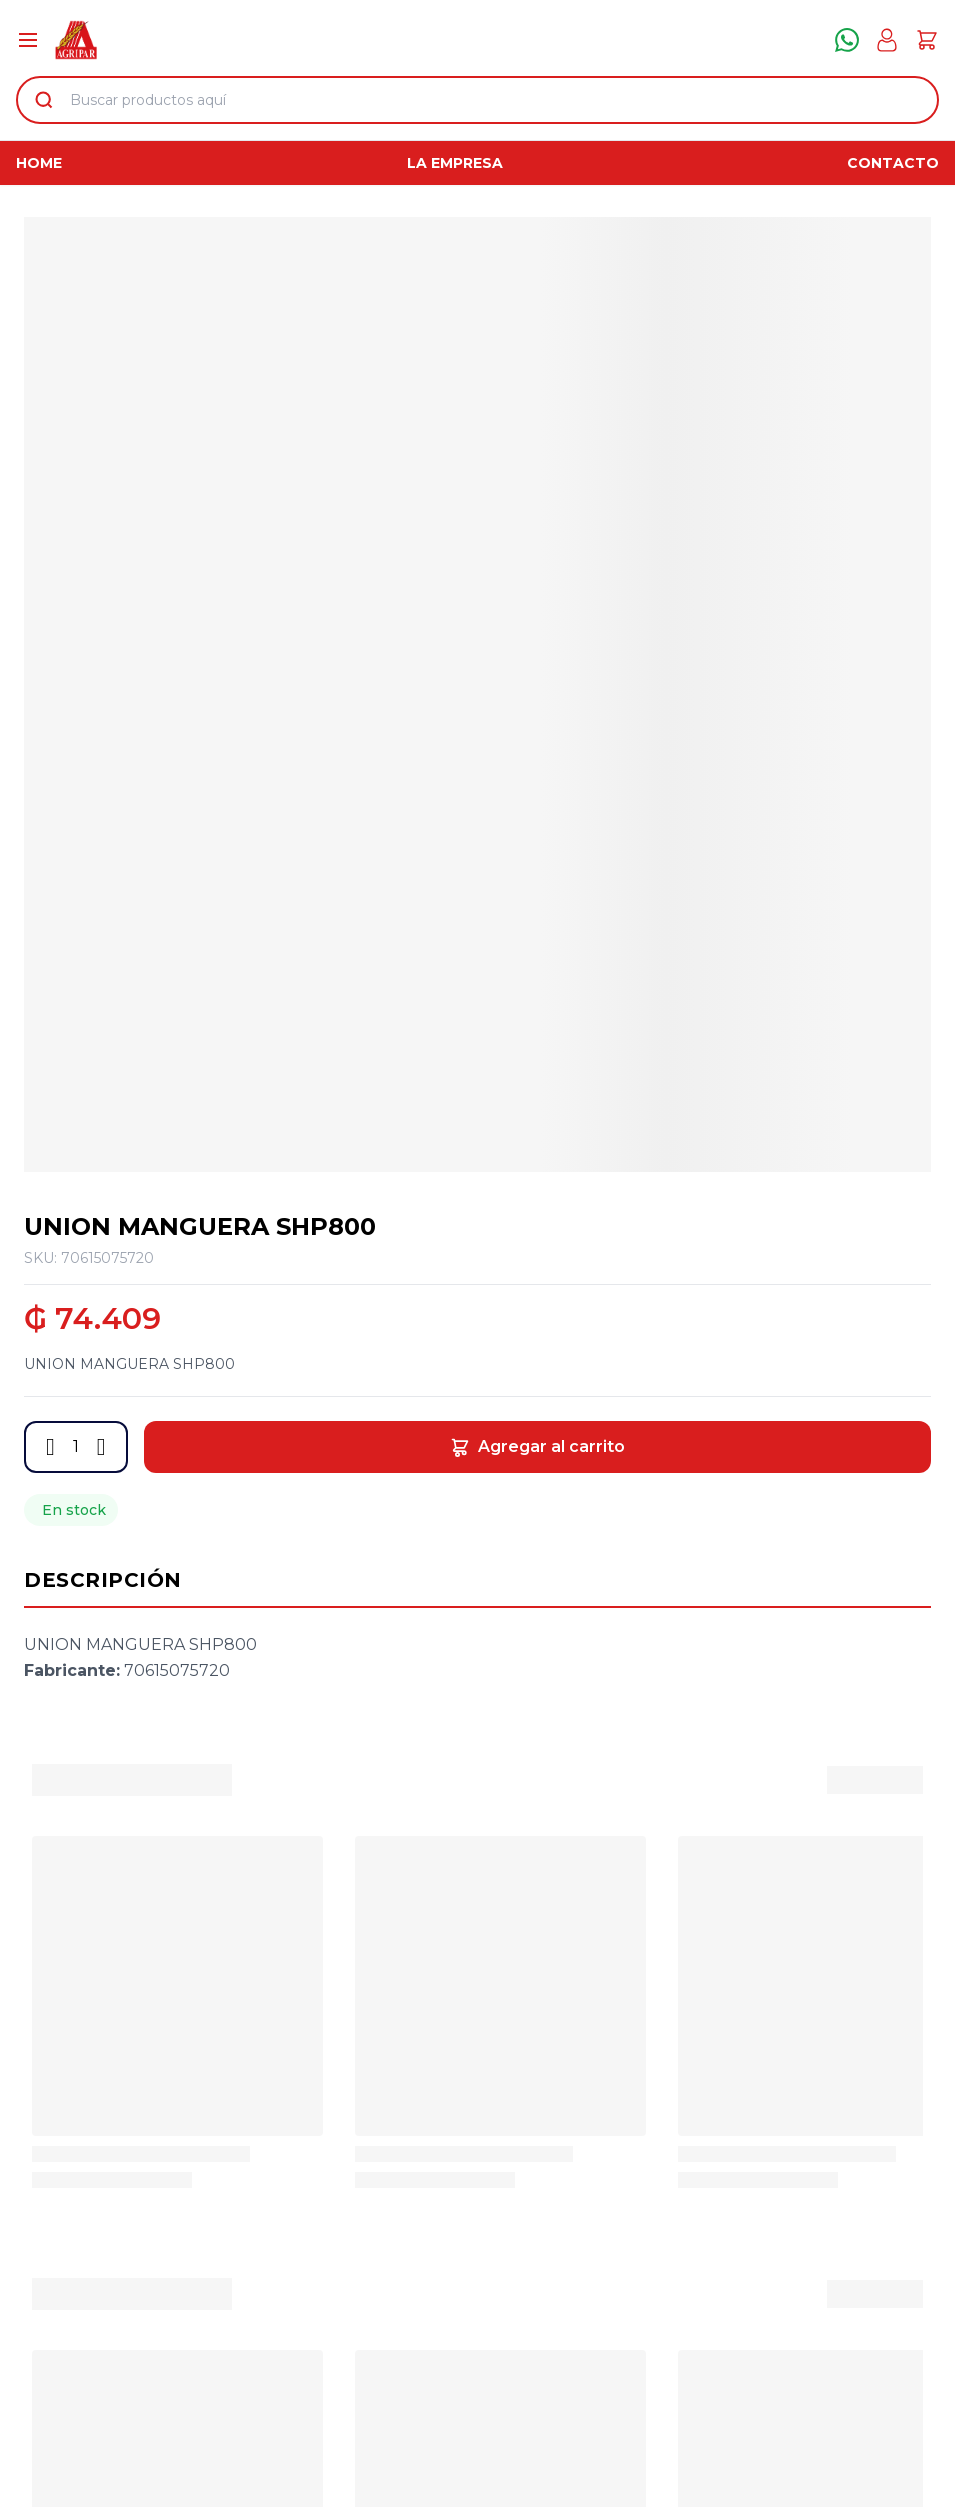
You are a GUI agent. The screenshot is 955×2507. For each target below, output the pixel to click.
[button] (50, 1447)
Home (39, 163)
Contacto (893, 163)
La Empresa (455, 163)
